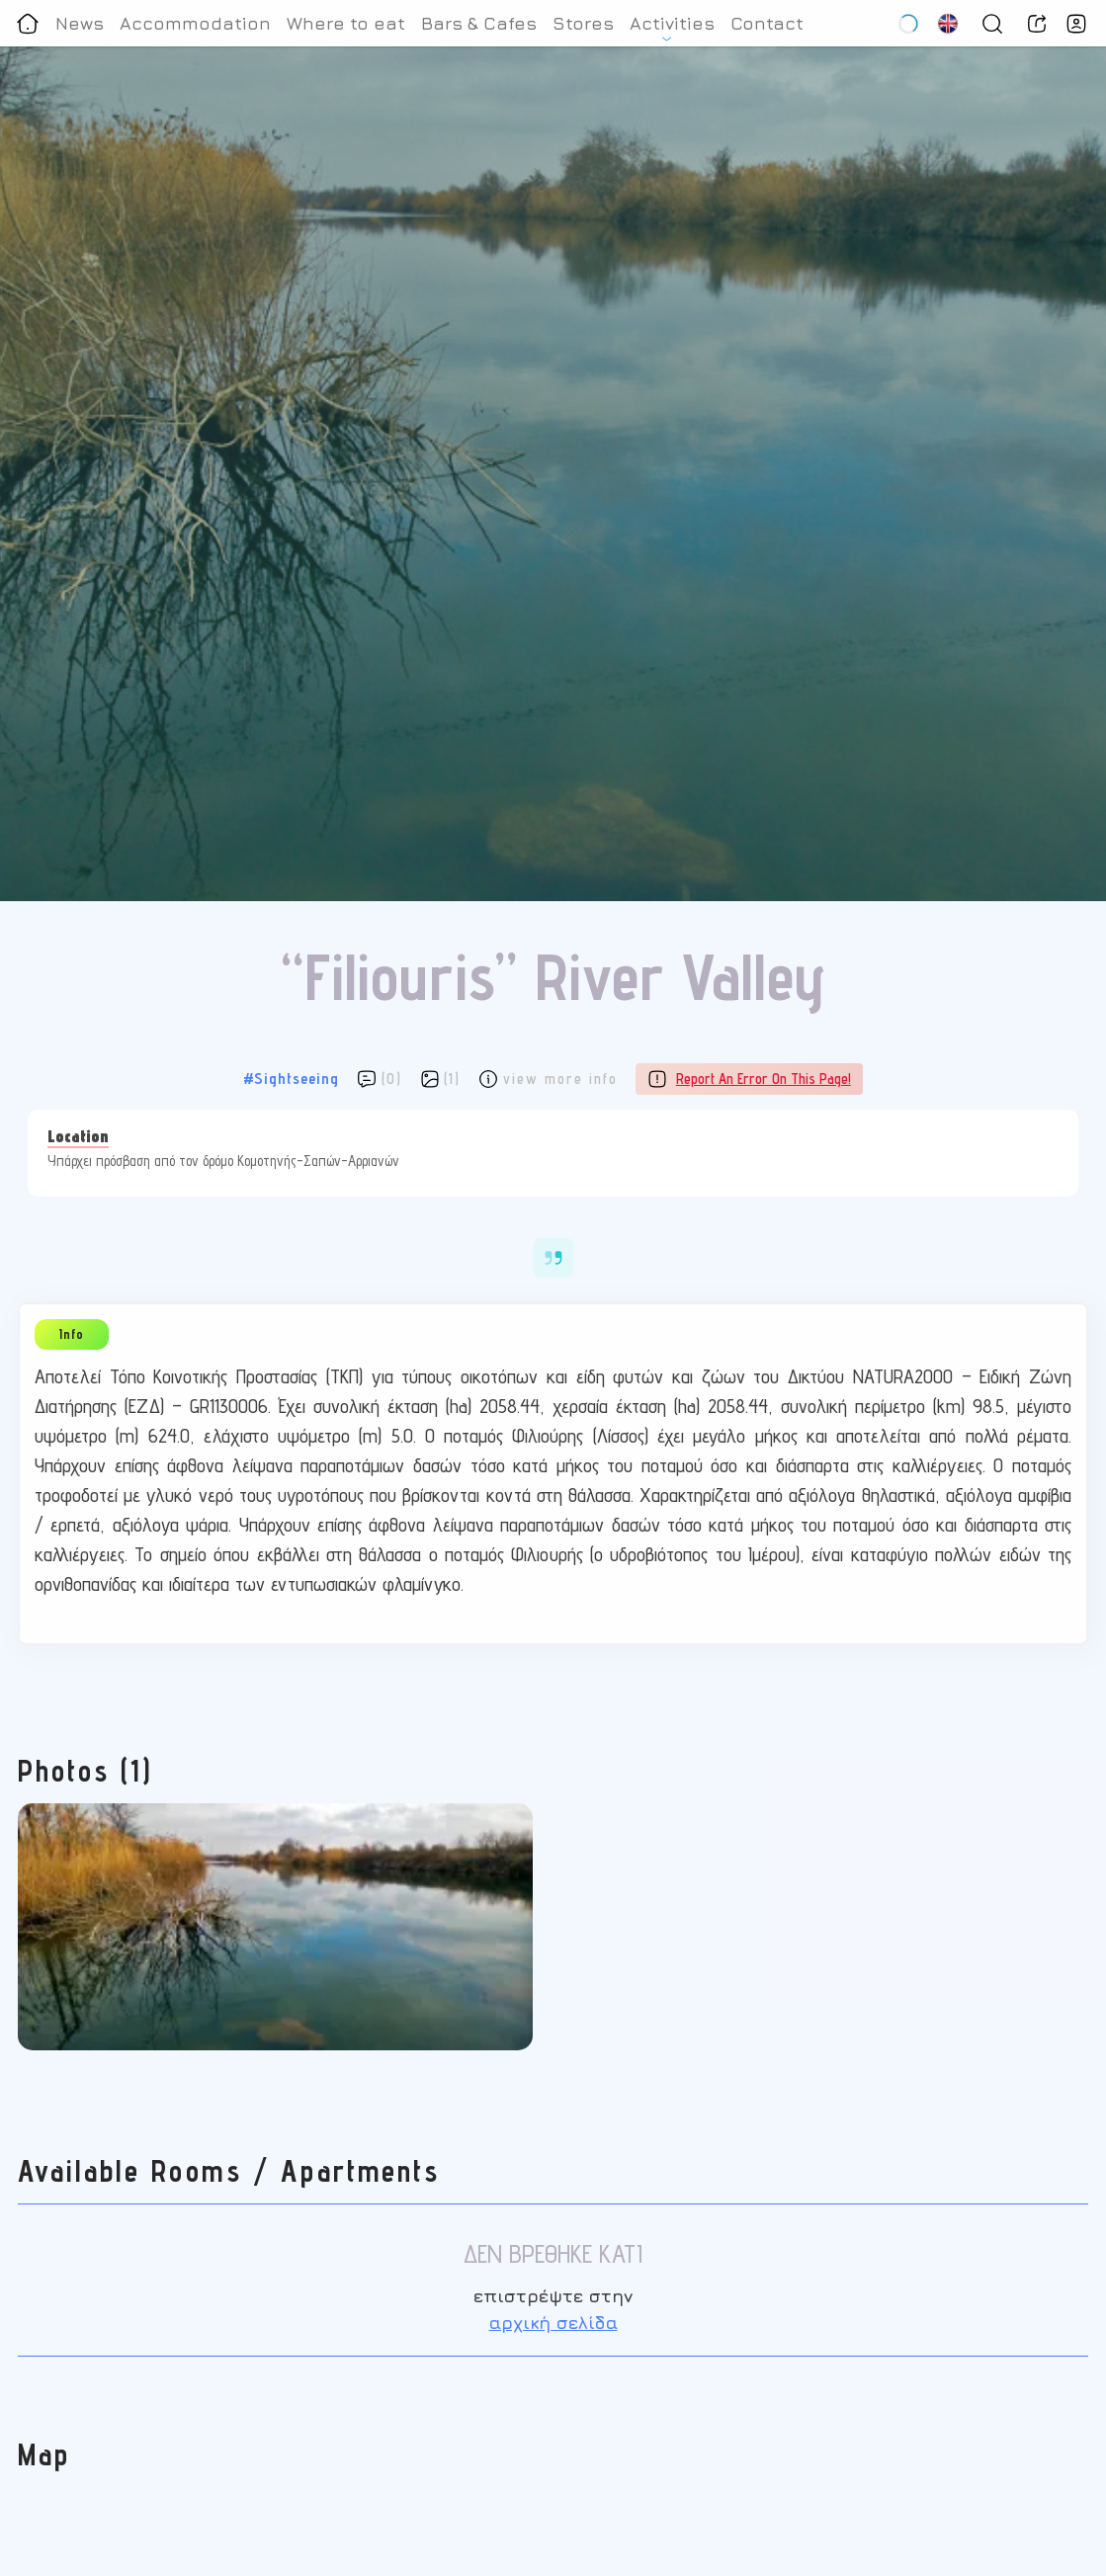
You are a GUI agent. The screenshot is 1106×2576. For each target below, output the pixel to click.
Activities (672, 23)
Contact (767, 23)
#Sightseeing (291, 1078)
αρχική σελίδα (553, 2322)
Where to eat (346, 23)
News (79, 23)
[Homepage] (27, 23)
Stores (583, 23)
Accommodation (195, 23)
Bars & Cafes (479, 23)
